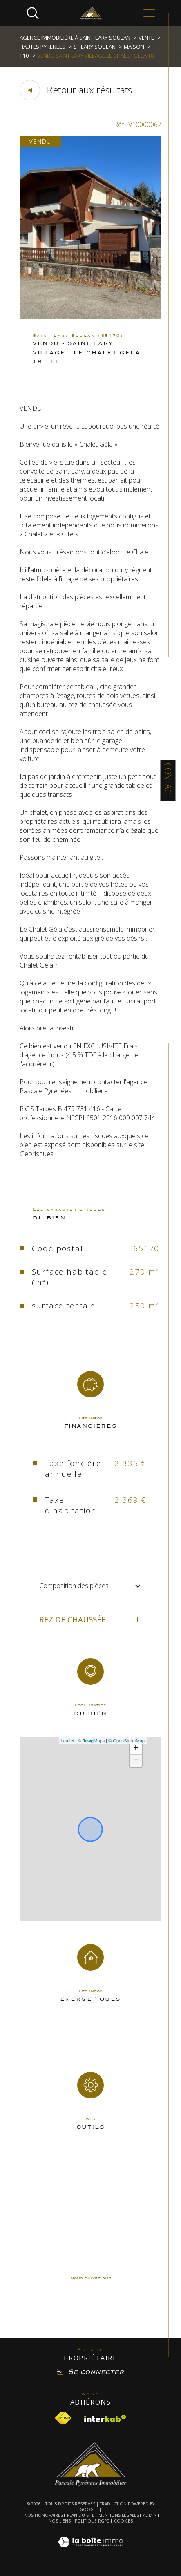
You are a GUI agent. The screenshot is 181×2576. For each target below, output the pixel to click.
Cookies (123, 2521)
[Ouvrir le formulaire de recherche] (32, 13)
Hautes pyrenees (42, 46)
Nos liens (60, 2521)
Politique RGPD (92, 2521)
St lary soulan (95, 46)
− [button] (136, 1761)
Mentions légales (118, 2515)
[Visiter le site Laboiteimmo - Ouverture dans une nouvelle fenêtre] (90, 2551)
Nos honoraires (43, 2515)
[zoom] (90, 316)
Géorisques (37, 1153)
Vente (146, 37)
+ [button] (136, 1748)
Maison (134, 46)
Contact (168, 781)
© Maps (91, 1740)
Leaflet (67, 1740)
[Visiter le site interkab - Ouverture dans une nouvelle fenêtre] (105, 2418)
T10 (24, 55)
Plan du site (80, 2515)
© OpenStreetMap (126, 1740)
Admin (150, 2515)
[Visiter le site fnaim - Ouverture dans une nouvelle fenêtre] (63, 2418)
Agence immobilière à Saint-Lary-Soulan (75, 37)
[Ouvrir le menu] (149, 13)
